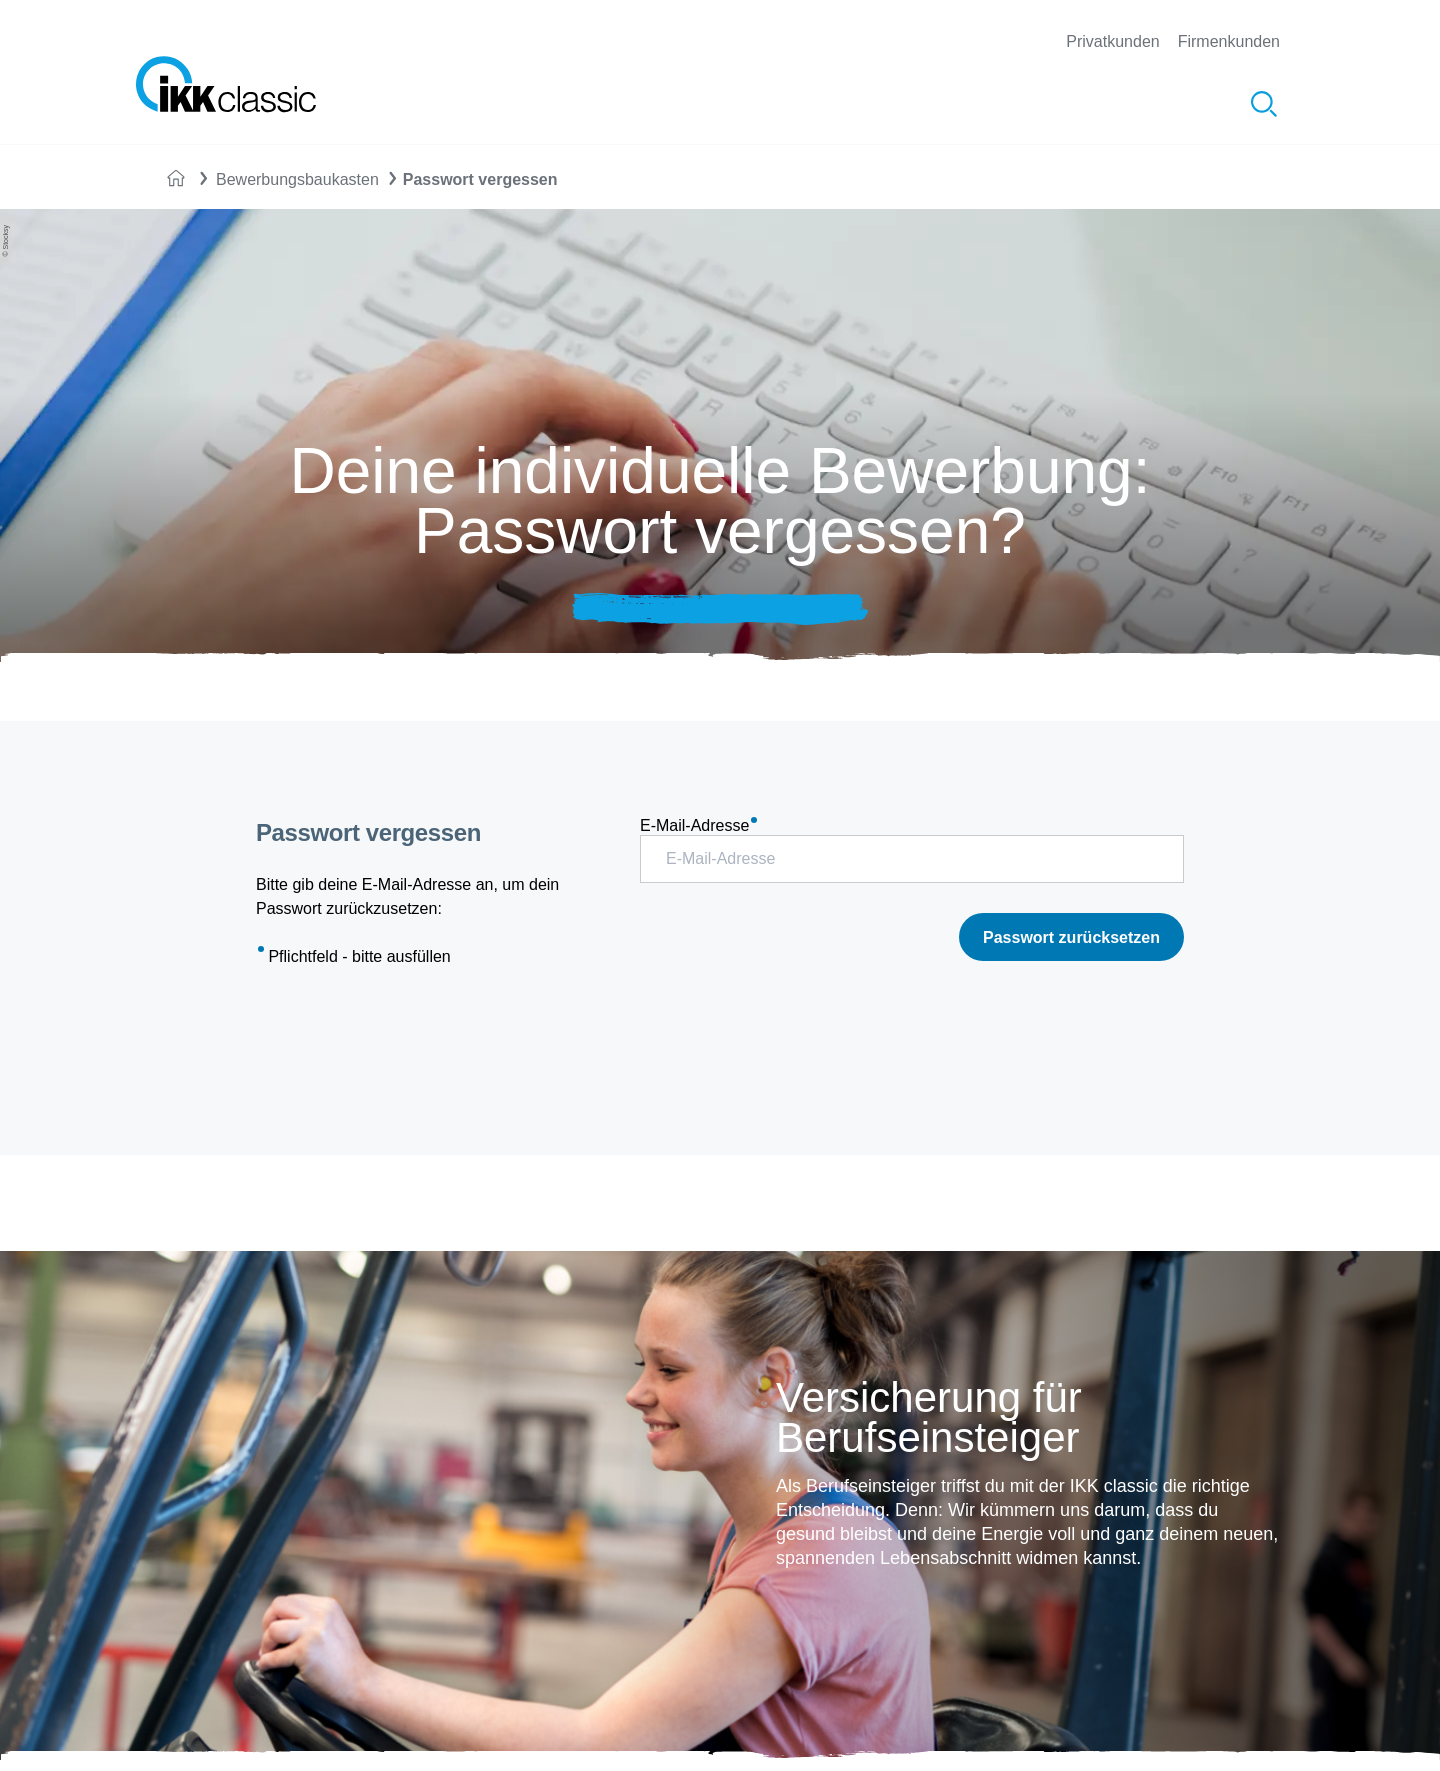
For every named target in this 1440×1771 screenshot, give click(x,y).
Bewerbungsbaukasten (297, 179)
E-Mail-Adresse (698, 825)
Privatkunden (1112, 41)
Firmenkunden (1229, 41)
